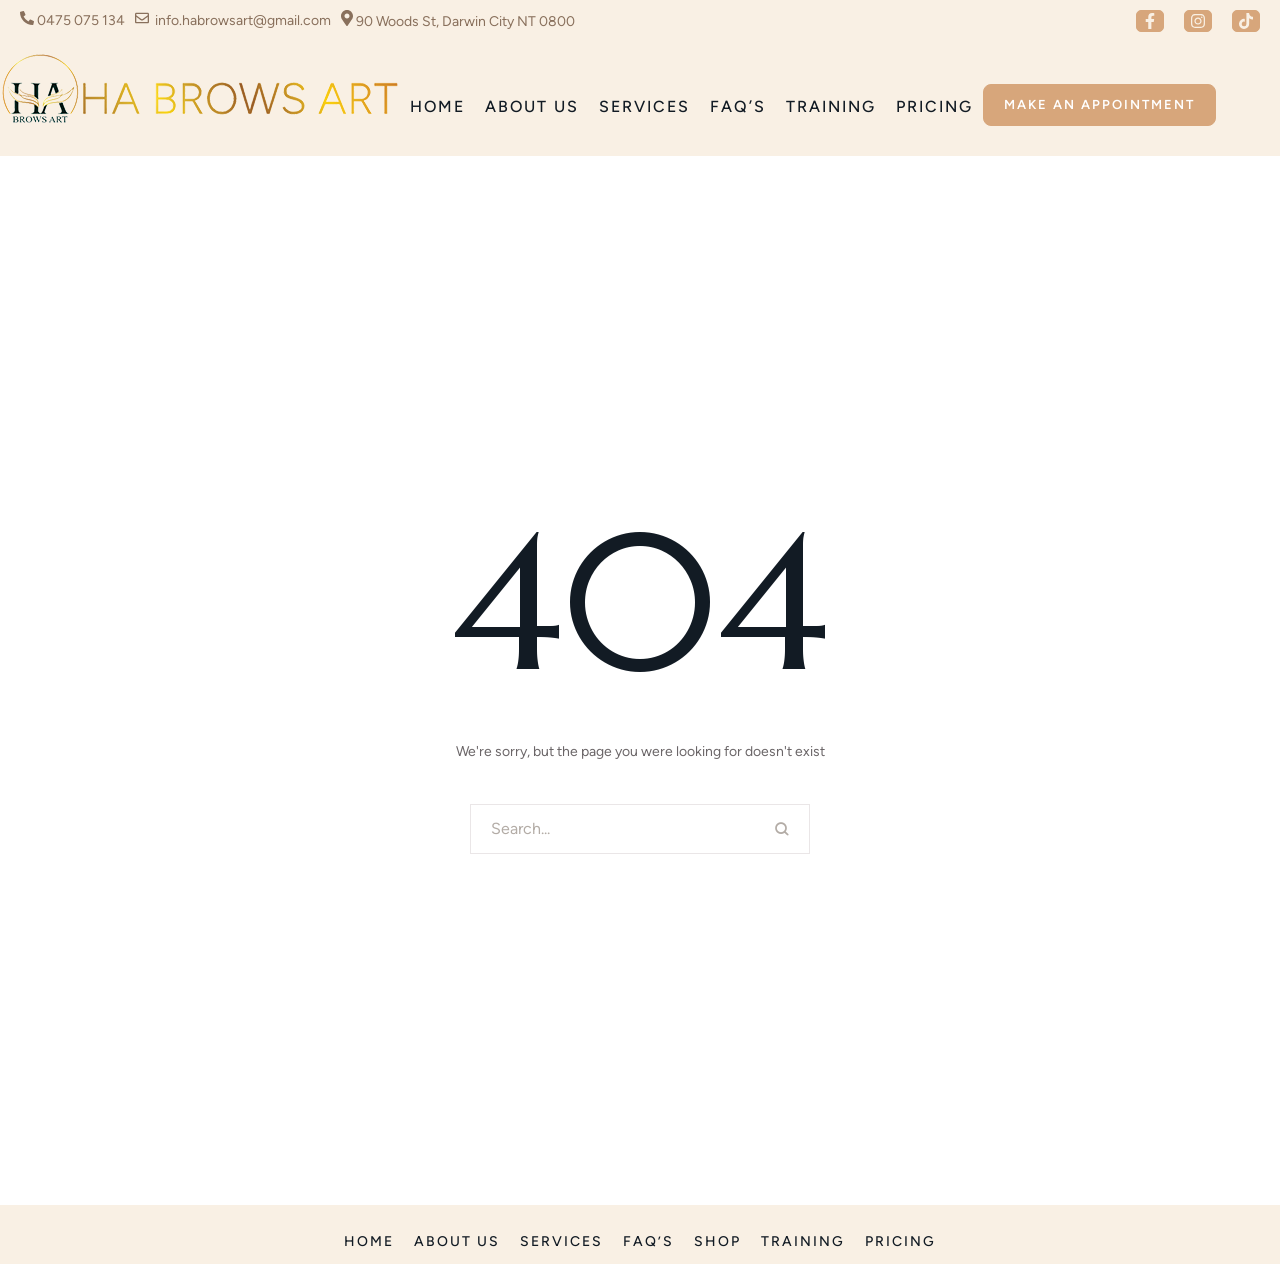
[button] (1150, 21)
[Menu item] (437, 107)
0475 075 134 (81, 20)
